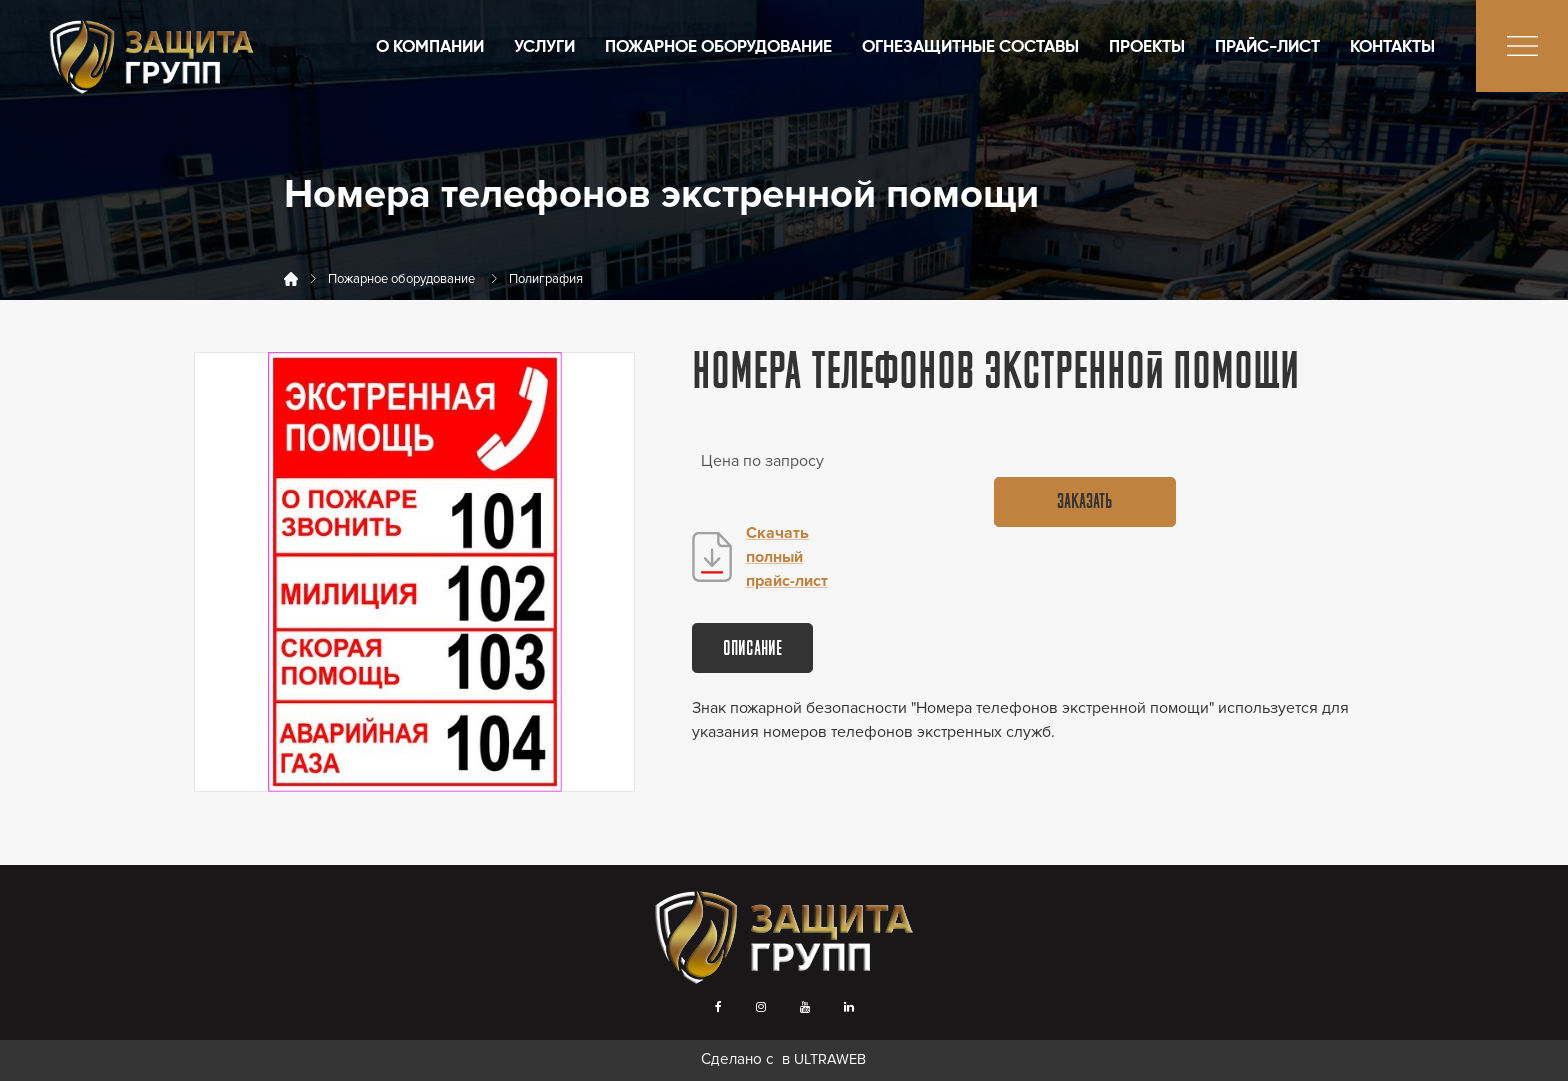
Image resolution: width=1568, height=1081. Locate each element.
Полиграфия (546, 279)
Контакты (1392, 47)
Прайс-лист (1267, 47)
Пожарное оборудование (718, 47)
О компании (430, 47)
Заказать (1084, 503)
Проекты (1147, 47)
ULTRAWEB (830, 1059)
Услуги (544, 47)
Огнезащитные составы (970, 47)
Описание (752, 650)
